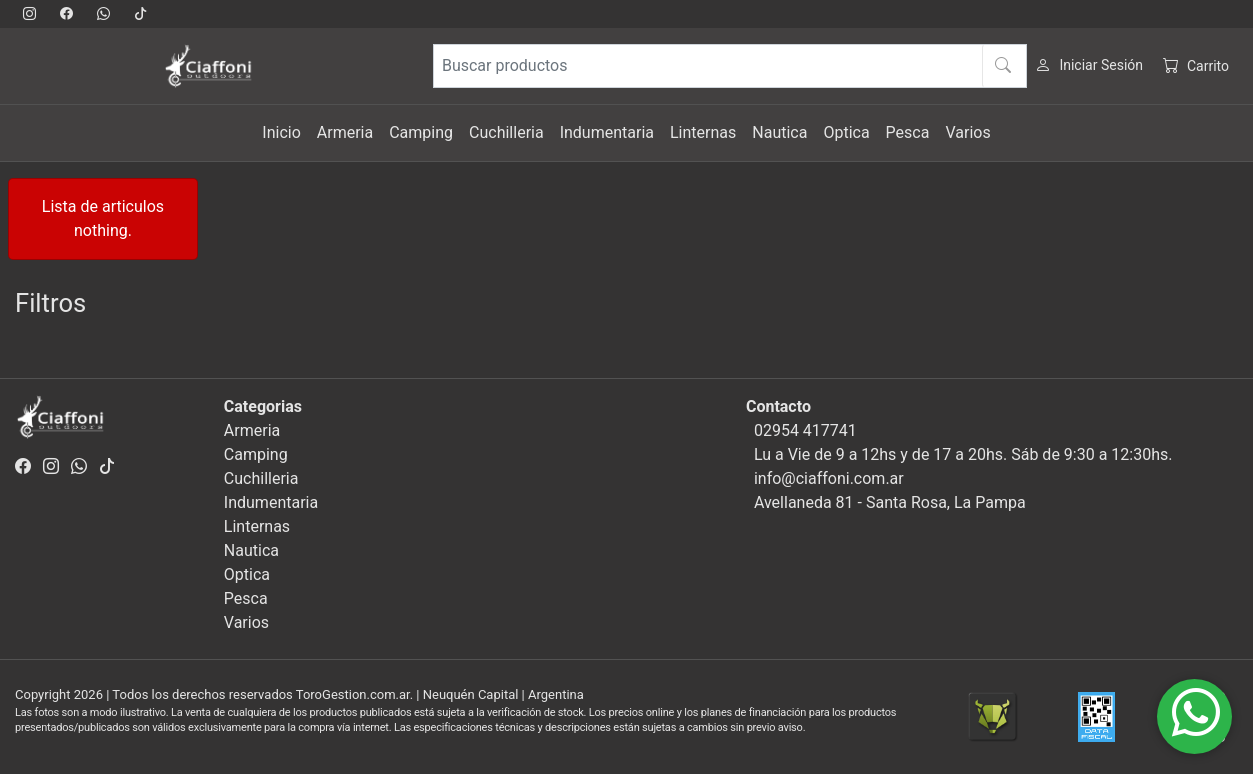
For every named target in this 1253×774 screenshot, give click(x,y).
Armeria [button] (345, 132)
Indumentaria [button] (607, 132)
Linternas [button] (703, 132)
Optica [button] (846, 132)
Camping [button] (421, 132)
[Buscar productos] (730, 66)
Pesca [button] (908, 132)
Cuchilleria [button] (506, 132)
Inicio (281, 132)
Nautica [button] (779, 132)
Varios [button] (967, 132)
